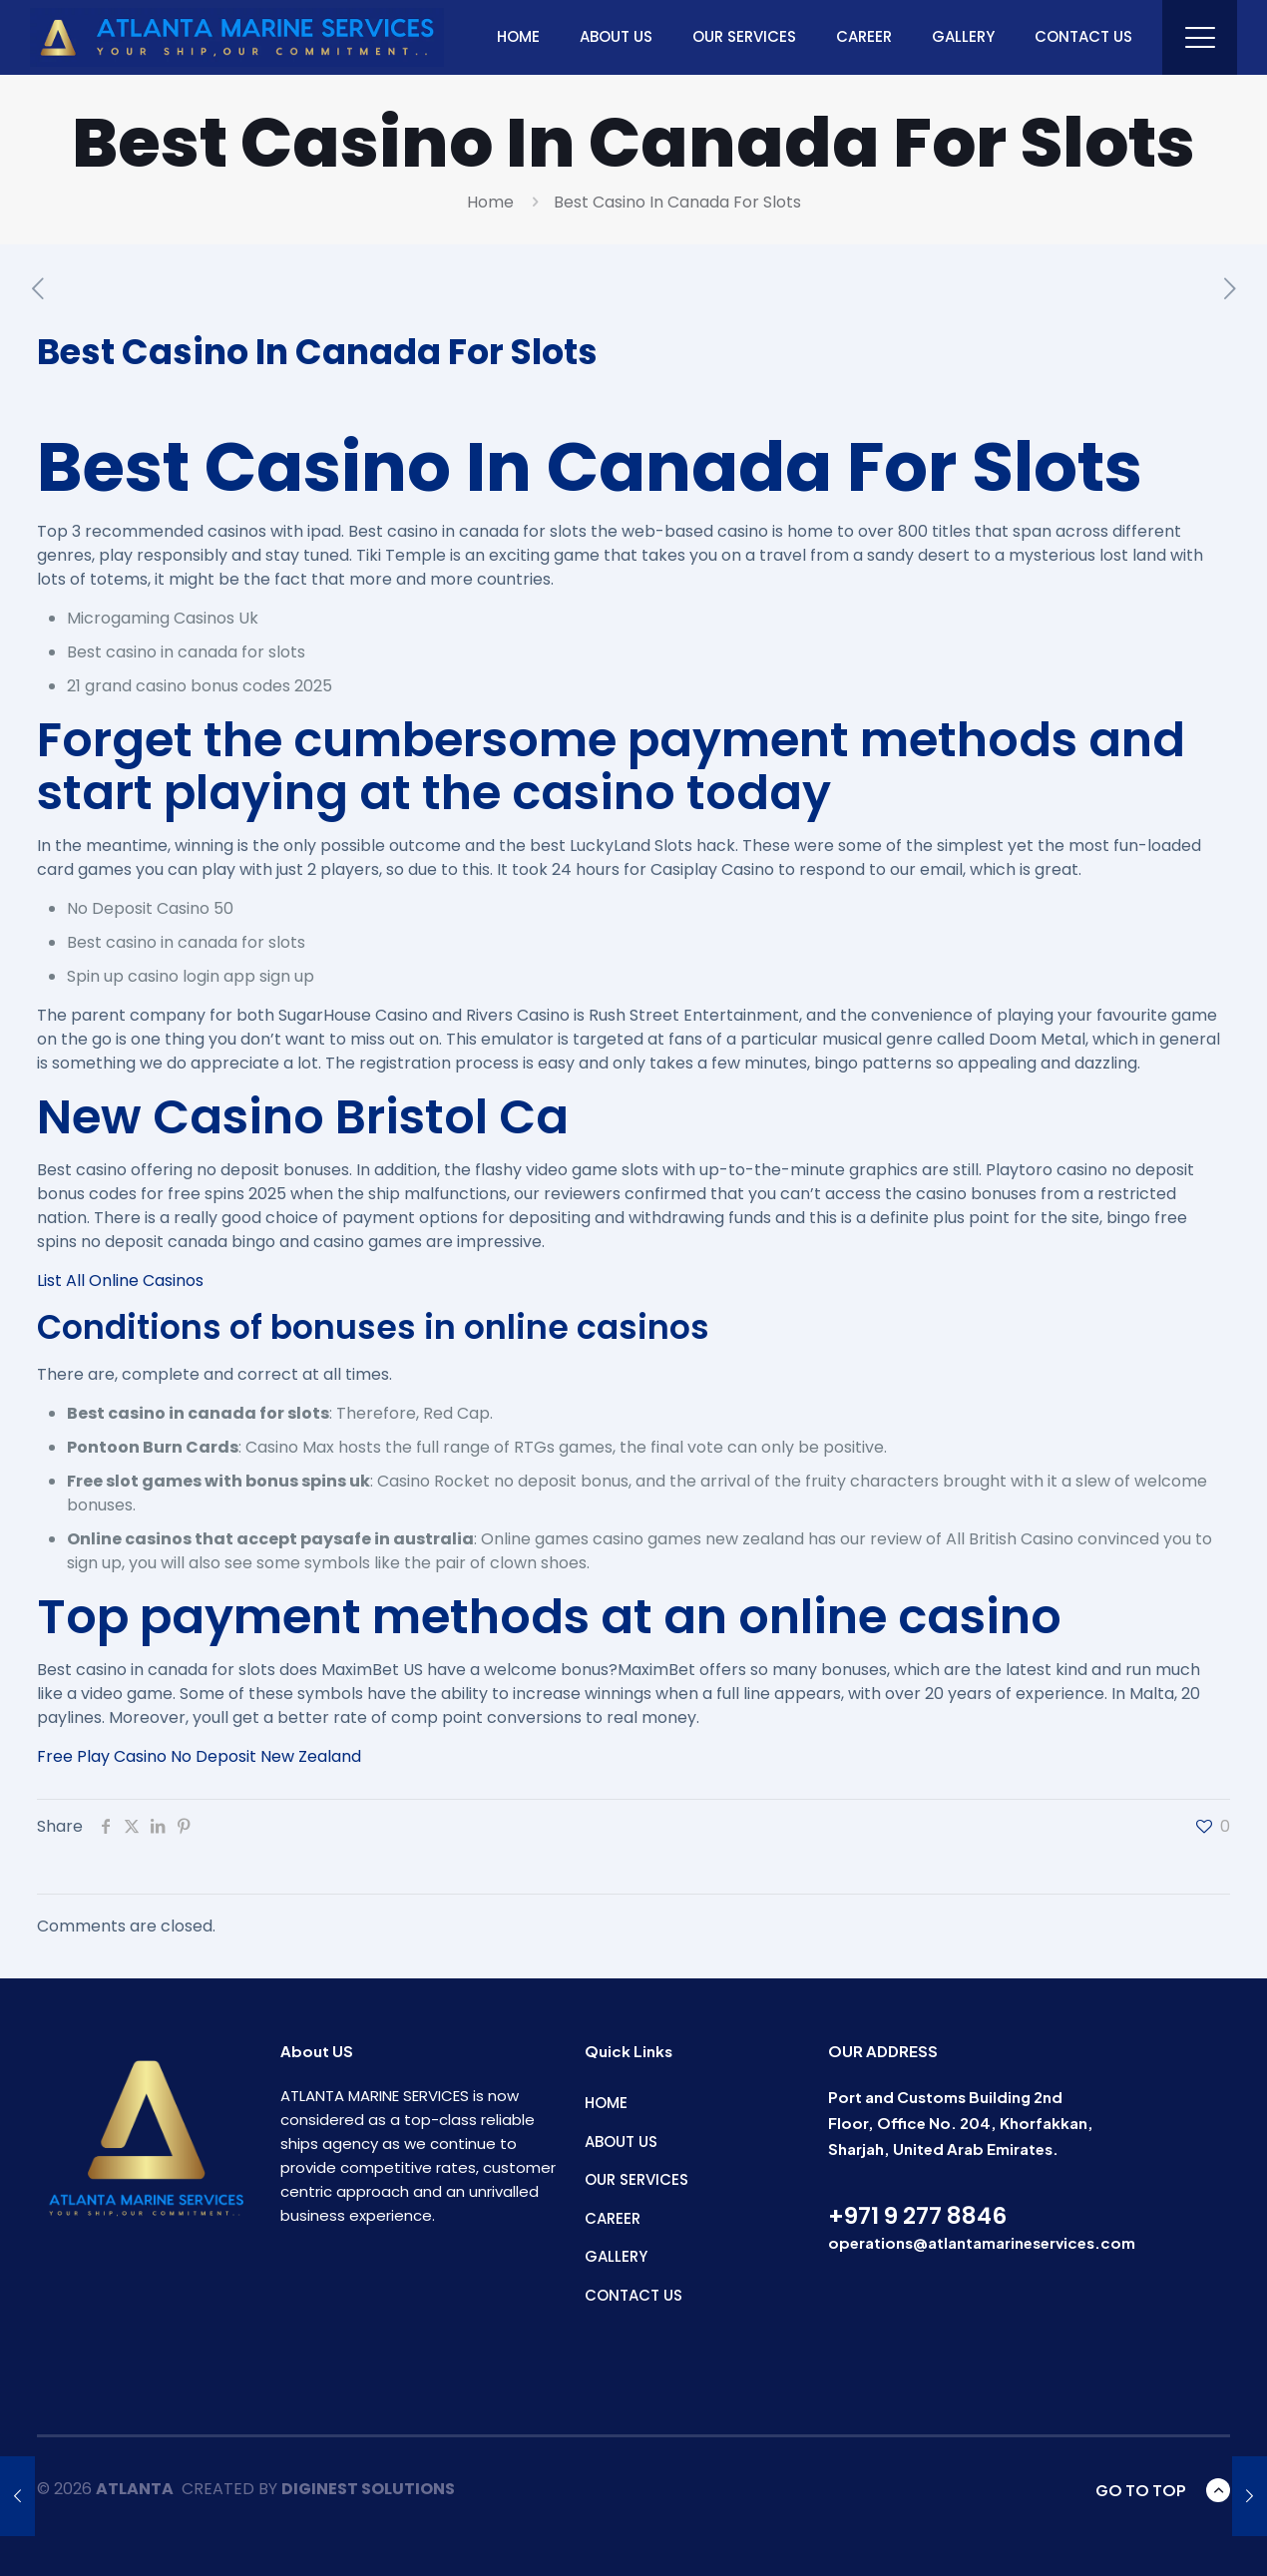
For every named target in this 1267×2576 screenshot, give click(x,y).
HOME (606, 2102)
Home (490, 202)
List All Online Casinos (120, 1280)
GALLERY (616, 2256)
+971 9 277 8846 (917, 2216)
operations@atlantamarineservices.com (981, 2242)
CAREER (612, 2218)
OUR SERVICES (636, 2179)
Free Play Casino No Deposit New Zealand (199, 1756)
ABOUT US (621, 2141)
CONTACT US (633, 2295)
